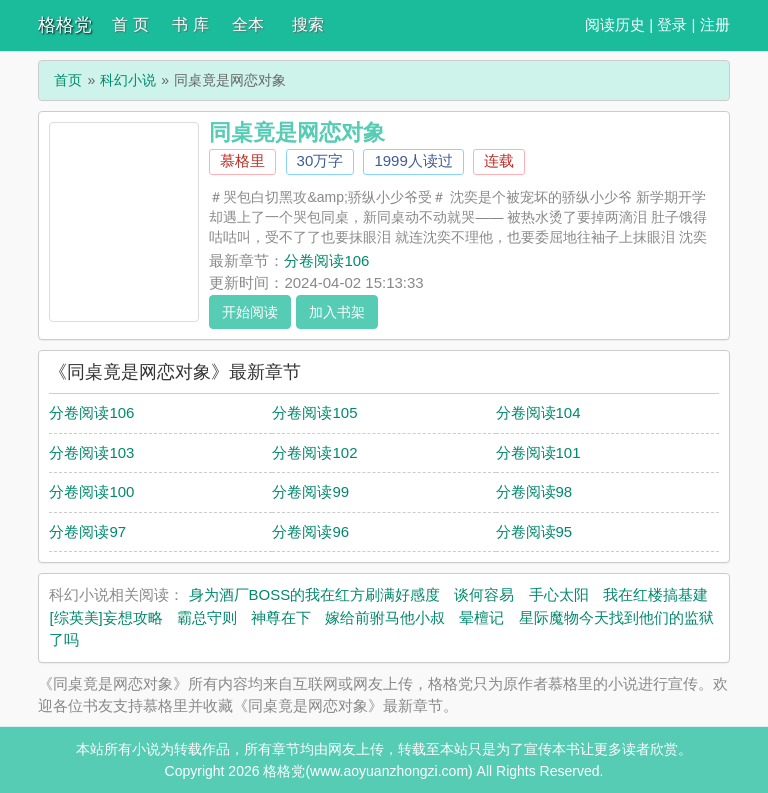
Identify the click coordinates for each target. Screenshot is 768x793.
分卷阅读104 (538, 412)
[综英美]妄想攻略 (105, 617)
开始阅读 (250, 312)
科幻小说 (128, 80)
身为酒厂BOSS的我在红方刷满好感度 (315, 594)
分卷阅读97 (87, 531)
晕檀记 (481, 617)
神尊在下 (281, 617)
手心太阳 (559, 594)
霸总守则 (207, 617)
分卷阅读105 (314, 412)
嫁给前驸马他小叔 (385, 617)
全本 (248, 24)
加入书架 (337, 312)
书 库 (190, 24)
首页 (68, 80)
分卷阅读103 (91, 452)
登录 (672, 24)
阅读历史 (615, 24)
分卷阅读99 (310, 491)
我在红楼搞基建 (655, 594)
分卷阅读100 (91, 491)
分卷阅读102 (314, 452)
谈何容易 (484, 594)
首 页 (130, 24)
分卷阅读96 (310, 531)
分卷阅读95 (534, 531)
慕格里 (242, 160)
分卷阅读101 (538, 452)
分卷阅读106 (326, 260)
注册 (715, 24)
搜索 (308, 24)
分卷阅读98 (534, 491)
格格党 (65, 25)
